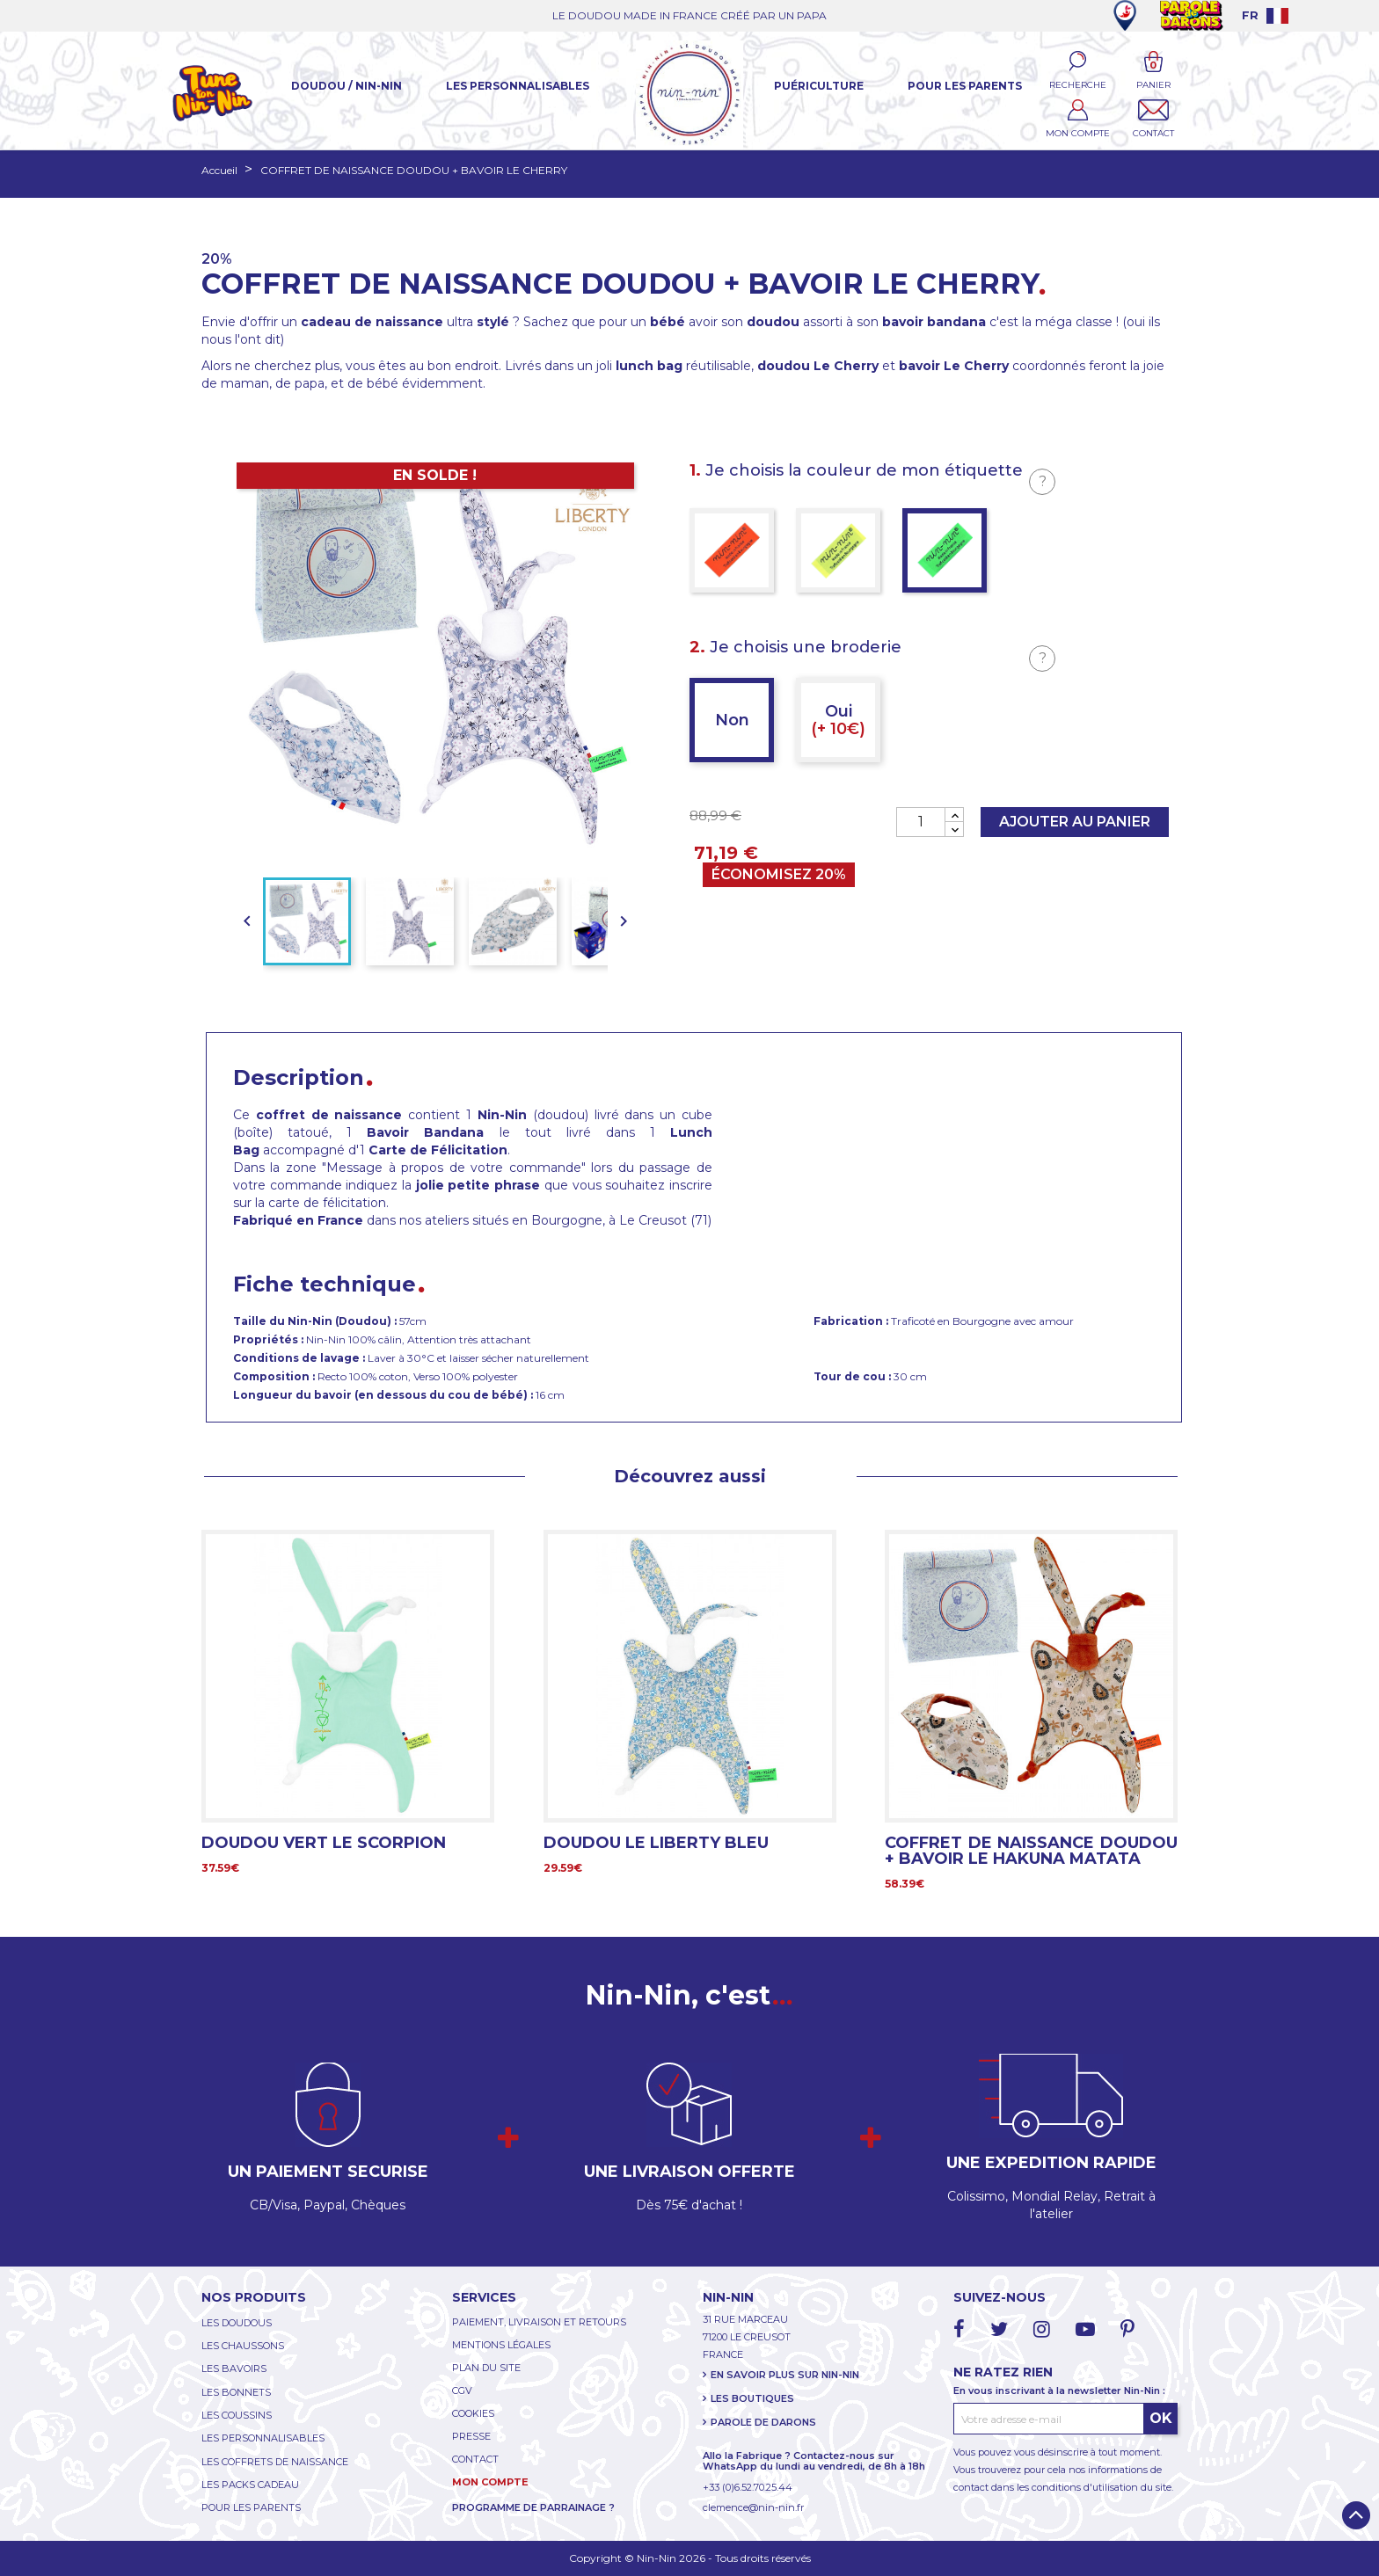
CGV (462, 2390)
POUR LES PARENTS (251, 2507)
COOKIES (473, 2413)
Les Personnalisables (517, 85)
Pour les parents (965, 85)
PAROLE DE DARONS (763, 2422)
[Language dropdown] (1265, 15)
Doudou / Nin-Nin (346, 85)
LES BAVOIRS (233, 2368)
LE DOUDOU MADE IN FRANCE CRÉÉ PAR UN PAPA (689, 15)
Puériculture (819, 85)
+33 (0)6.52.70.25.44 (747, 2487)
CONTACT (475, 2459)
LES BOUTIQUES (752, 2398)
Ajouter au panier (1074, 821)
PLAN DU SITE (486, 2367)
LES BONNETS (236, 2392)
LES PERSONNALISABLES (263, 2438)
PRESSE (471, 2436)
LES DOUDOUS (236, 2323)
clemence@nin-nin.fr (753, 2507)
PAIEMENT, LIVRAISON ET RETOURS (539, 2322)
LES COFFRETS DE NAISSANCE (274, 2462)
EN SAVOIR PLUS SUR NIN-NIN (785, 2375)
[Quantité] (920, 822)
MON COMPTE (490, 2482)
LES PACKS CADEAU (250, 2484)
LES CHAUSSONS (242, 2346)
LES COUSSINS (236, 2415)
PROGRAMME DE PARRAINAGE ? (533, 2507)
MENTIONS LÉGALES (501, 2345)
